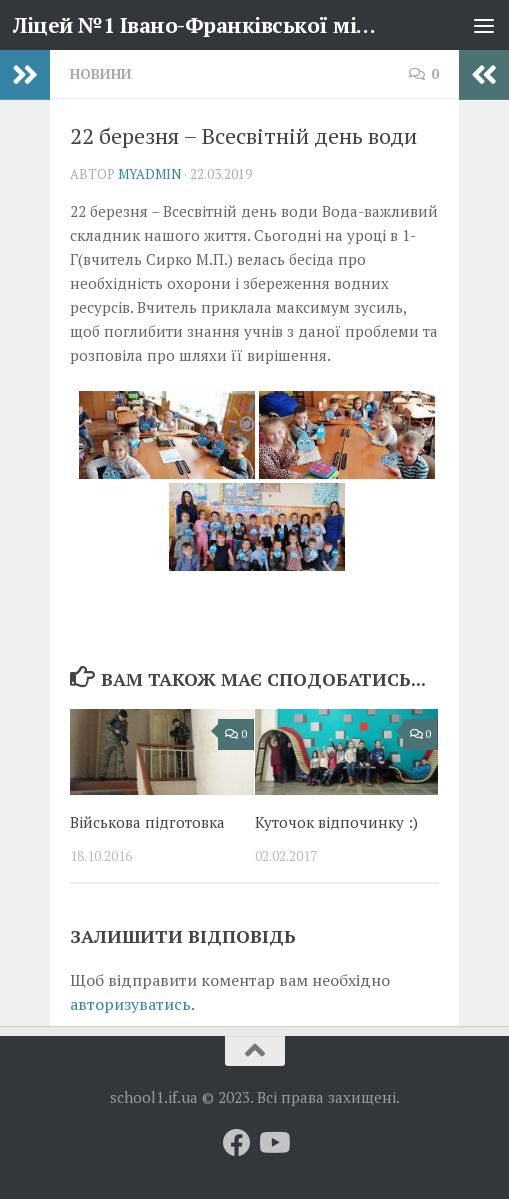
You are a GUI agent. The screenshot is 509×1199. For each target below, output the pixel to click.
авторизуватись (130, 1004)
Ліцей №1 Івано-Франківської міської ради (196, 25)
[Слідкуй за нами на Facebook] (237, 1143)
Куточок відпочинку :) (336, 822)
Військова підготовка (147, 822)
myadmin (149, 174)
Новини (101, 73)
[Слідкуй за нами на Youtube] (273, 1143)
